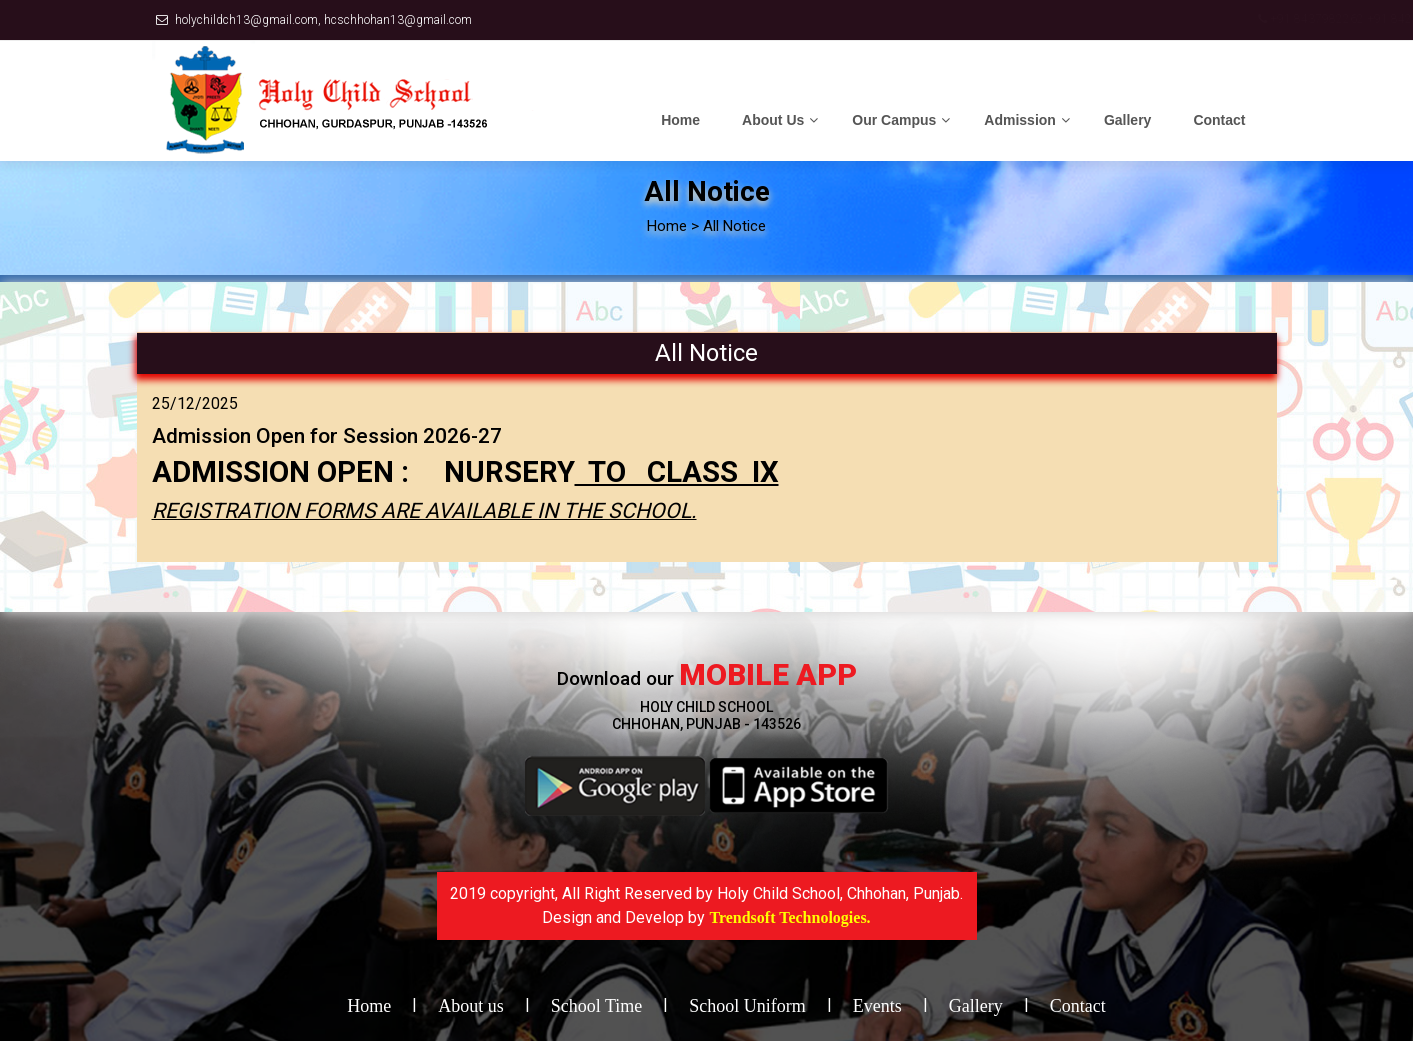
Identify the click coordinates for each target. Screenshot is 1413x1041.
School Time (597, 1006)
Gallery (1127, 120)
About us (471, 1006)
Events (877, 1006)
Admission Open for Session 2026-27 (327, 436)
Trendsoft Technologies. (789, 917)
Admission (1020, 120)
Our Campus (894, 120)
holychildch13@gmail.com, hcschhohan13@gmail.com (323, 20)
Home (680, 120)
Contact (1219, 120)
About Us (773, 120)
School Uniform (747, 1006)
